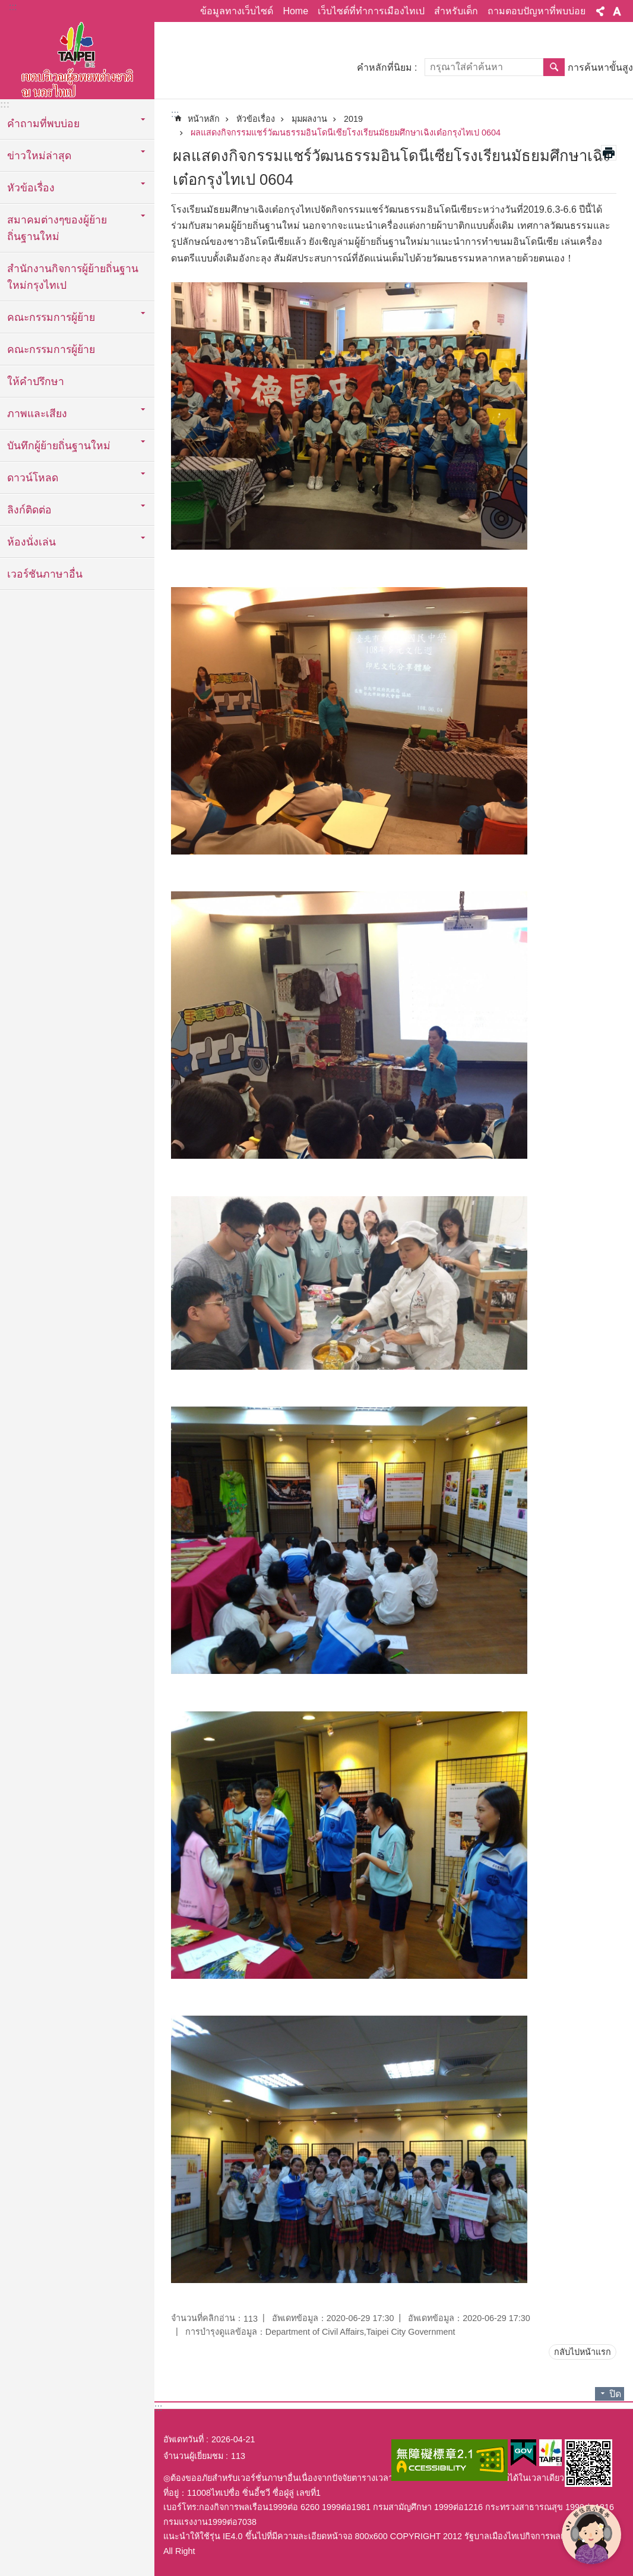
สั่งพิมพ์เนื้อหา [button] (608, 152)
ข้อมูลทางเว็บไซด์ (236, 11)
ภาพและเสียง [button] (37, 414)
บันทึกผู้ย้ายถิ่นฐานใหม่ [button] (58, 446)
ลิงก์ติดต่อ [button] (29, 510)
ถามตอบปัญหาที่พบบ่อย (536, 11)
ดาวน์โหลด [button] (32, 478)
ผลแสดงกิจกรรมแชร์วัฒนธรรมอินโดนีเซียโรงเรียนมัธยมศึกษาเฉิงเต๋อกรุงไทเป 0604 (346, 132)
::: (13, 7)
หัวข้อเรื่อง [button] (31, 188)
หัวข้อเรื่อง (255, 119)
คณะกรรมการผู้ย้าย (51, 349)
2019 (353, 119)
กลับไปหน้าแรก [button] (582, 2352)
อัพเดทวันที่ (183, 2439)
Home (295, 11)
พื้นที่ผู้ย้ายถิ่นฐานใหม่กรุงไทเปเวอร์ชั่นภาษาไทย (77, 57)
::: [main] (175, 114)
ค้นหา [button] (554, 67)
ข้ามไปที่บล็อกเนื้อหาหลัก (6, 6)
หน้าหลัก (204, 119)
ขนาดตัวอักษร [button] (617, 11)
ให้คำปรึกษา (35, 381)
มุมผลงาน (309, 119)
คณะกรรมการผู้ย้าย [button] (51, 317)
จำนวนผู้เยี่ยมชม (193, 2456)
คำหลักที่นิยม (384, 67)
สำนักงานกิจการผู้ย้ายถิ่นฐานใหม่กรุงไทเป (72, 277)
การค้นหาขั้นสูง (600, 67)
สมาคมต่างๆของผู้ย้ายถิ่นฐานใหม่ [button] (57, 228)
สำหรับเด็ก (456, 11)
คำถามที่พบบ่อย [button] (43, 124)
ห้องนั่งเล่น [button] (31, 542)
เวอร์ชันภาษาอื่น (45, 574)
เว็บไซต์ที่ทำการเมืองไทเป (371, 11)
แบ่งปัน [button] (600, 11)
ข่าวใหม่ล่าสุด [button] (39, 156)
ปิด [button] (615, 2394)
